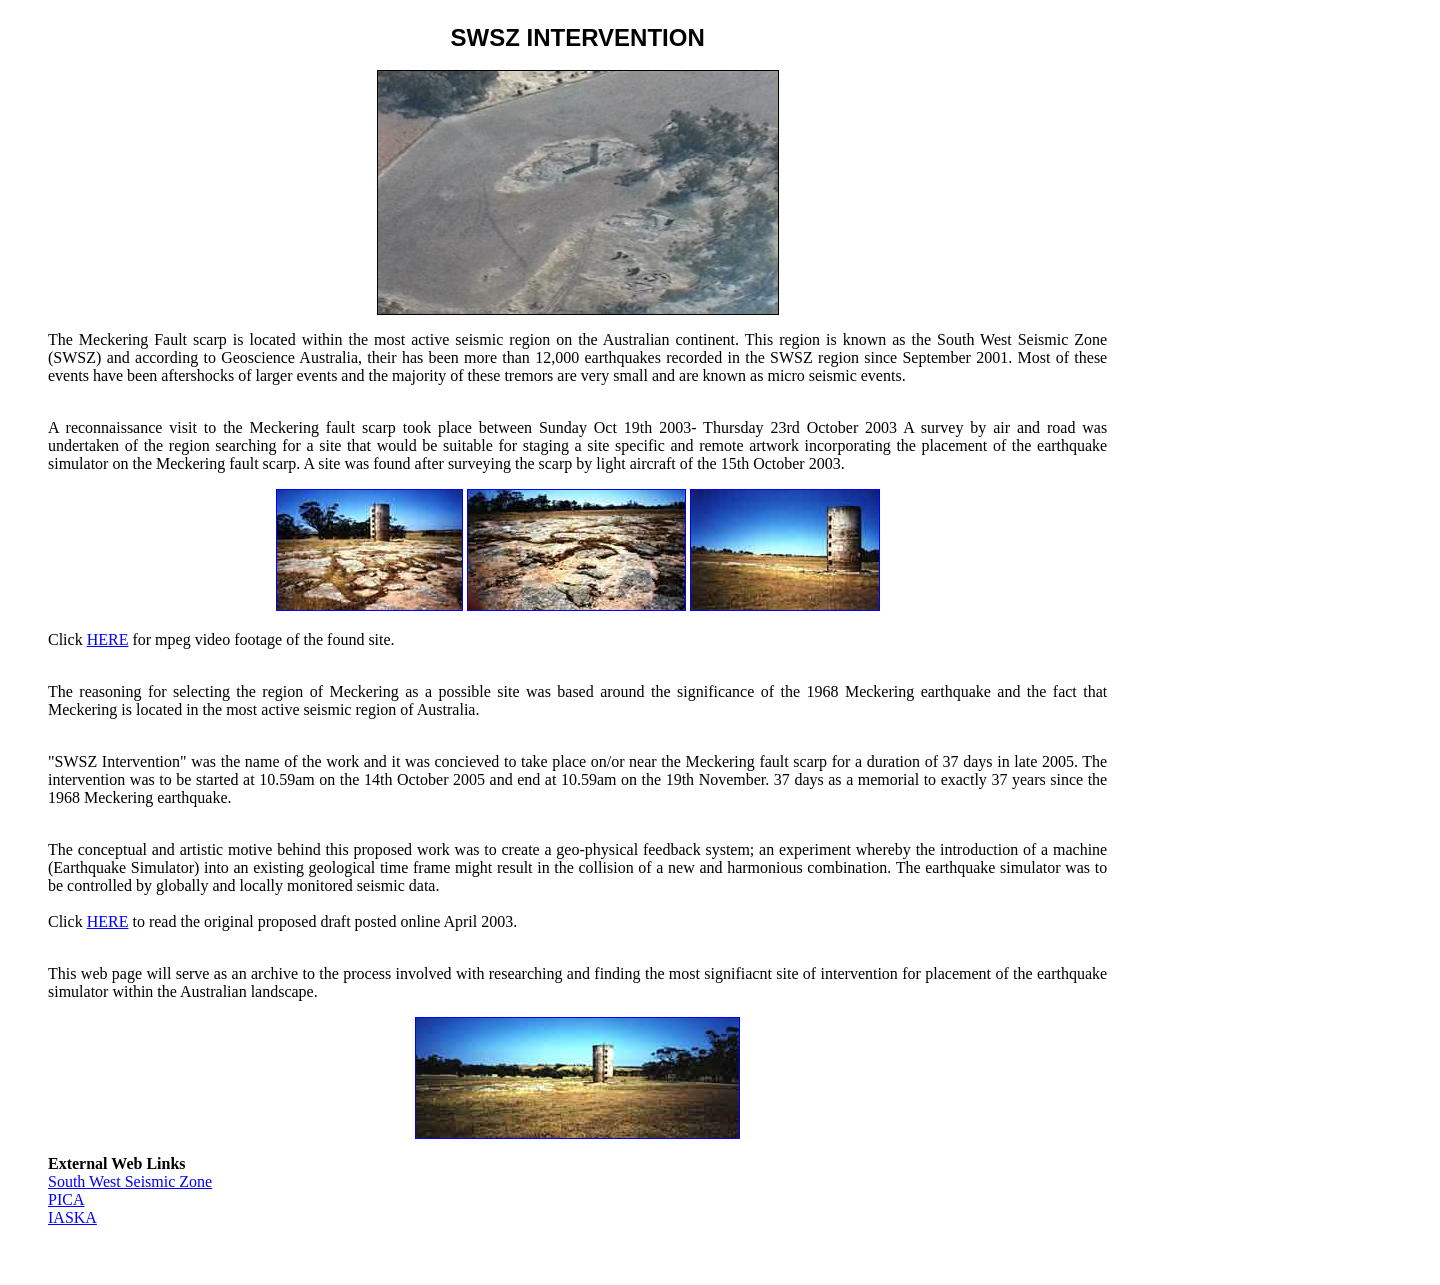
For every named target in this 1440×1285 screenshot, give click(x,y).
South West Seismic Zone (130, 1181)
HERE (108, 639)
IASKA (72, 1217)
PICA (66, 1199)
